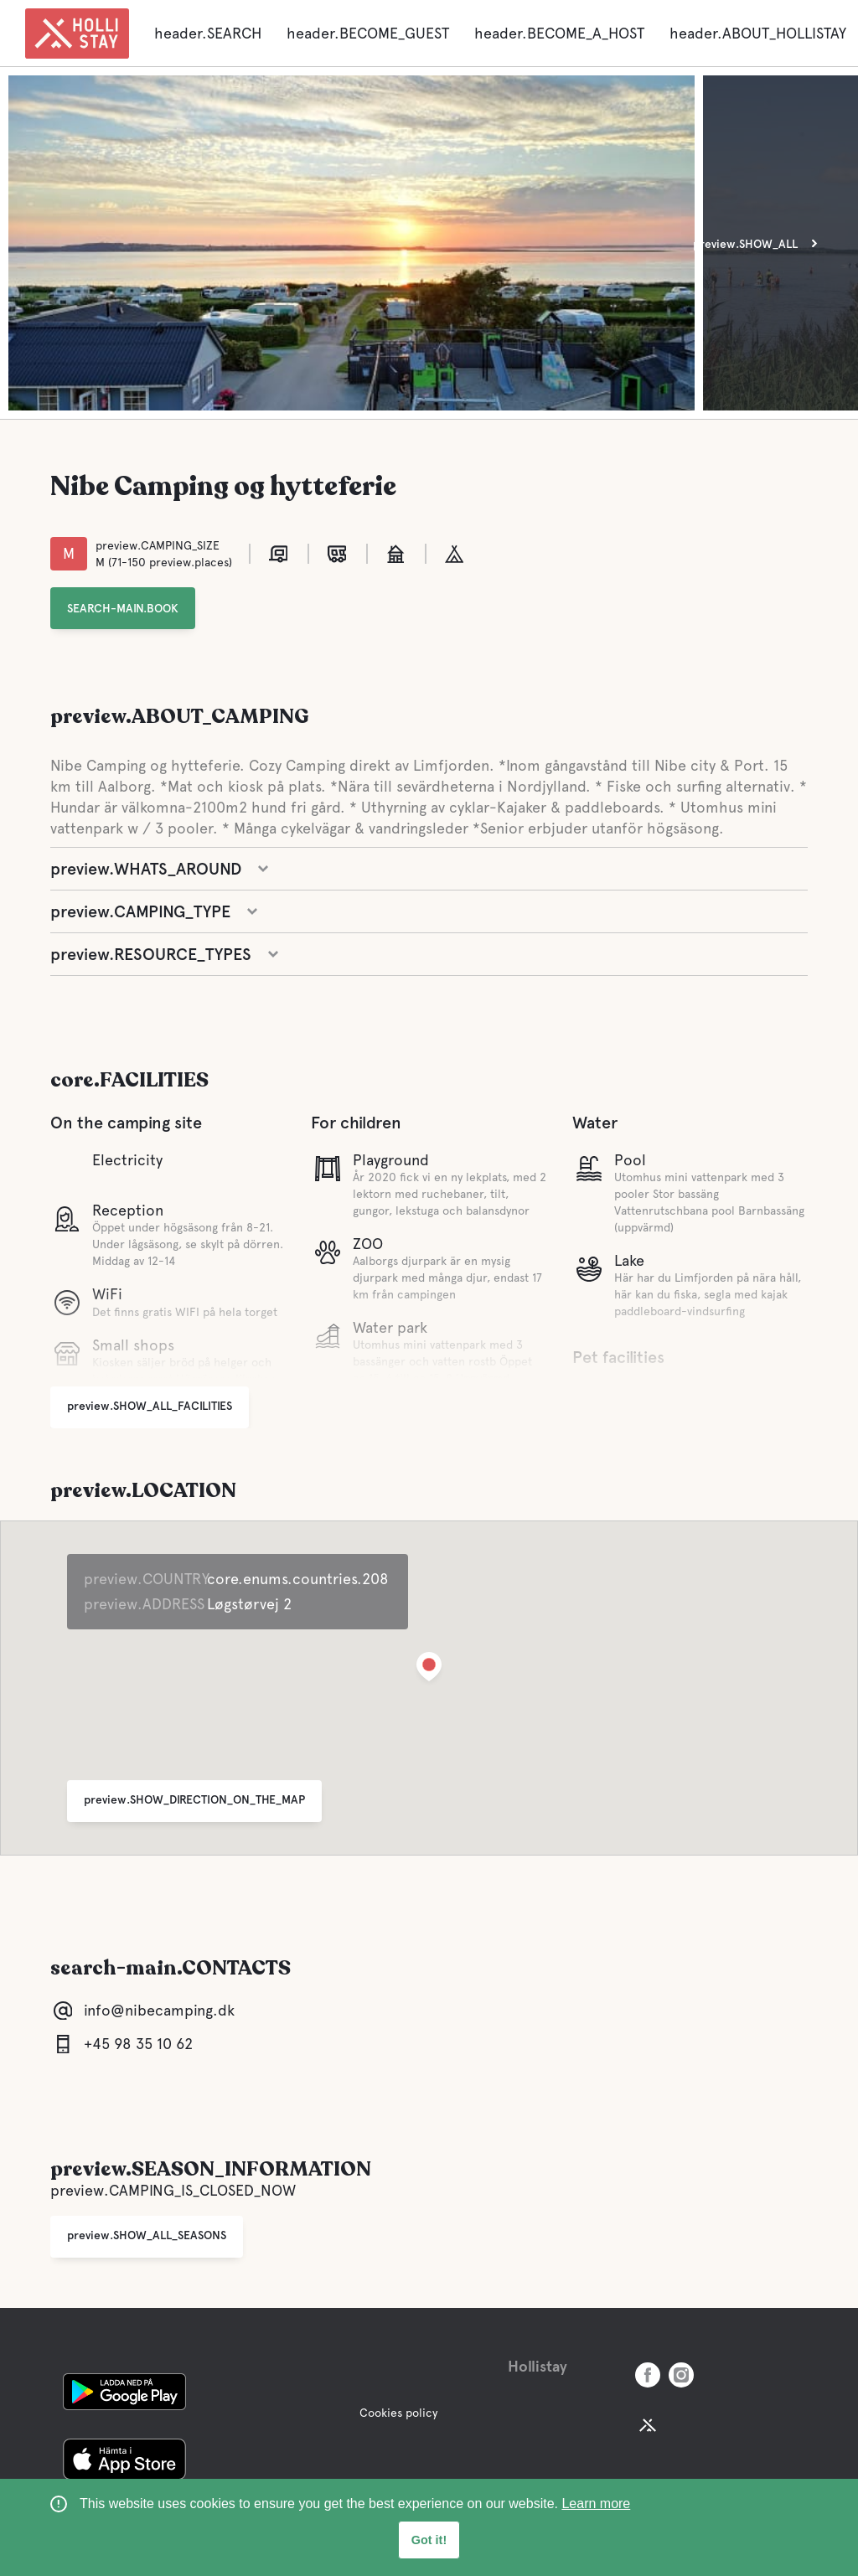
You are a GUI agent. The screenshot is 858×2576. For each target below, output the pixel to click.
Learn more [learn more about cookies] (595, 2503)
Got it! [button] (429, 2540)
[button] (429, 1670)
